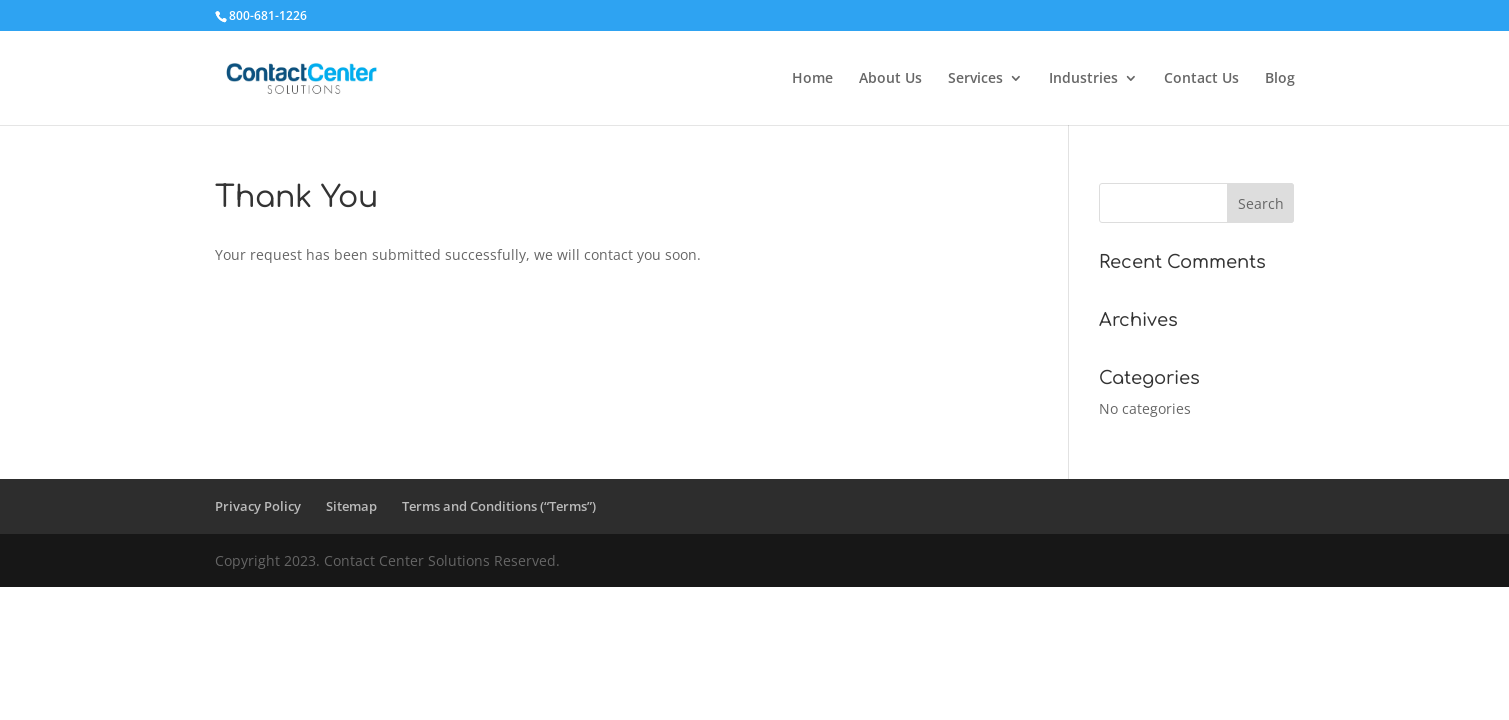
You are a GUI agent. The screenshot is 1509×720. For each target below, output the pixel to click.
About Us (890, 79)
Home (812, 79)
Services (975, 79)
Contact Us (1201, 79)
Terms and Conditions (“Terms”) (499, 506)
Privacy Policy (258, 506)
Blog (1280, 79)
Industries (1083, 79)
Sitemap (351, 506)
